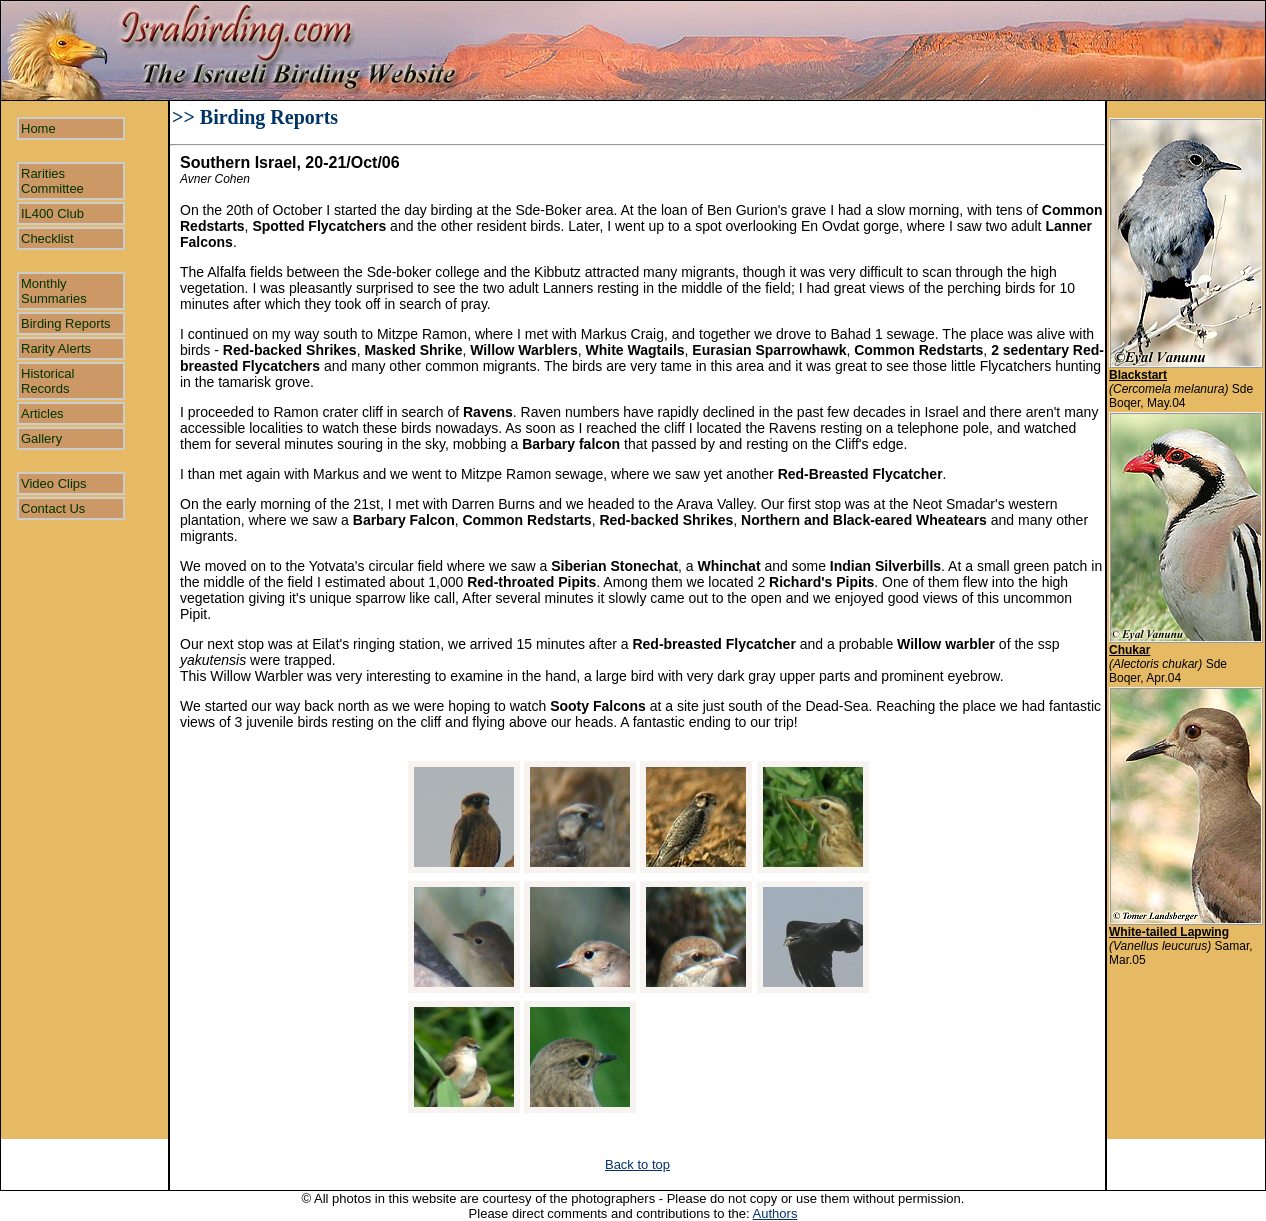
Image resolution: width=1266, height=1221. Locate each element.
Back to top (637, 1164)
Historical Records (47, 381)
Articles (42, 413)
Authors (775, 1213)
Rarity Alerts (56, 348)
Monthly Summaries (54, 291)
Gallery (41, 438)
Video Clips (54, 483)
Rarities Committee (52, 181)
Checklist (47, 238)
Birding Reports (66, 323)
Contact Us (53, 508)
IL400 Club (52, 213)
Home (38, 128)
